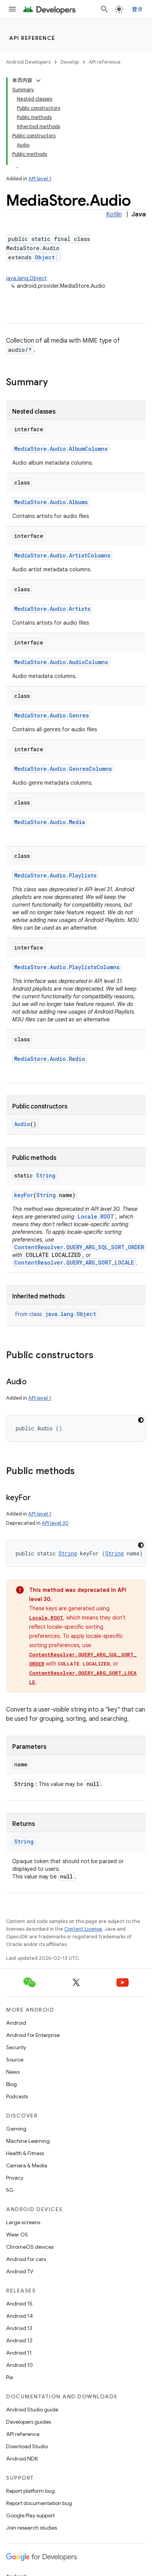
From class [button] (56, 1314)
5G (10, 2190)
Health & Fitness (25, 2153)
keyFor (23, 1195)
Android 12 (19, 2340)
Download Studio (27, 2446)
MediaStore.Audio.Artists (52, 608)
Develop (69, 62)
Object (45, 257)
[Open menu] (12, 9)
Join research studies (31, 2527)
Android (16, 2022)
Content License (83, 1929)
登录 (137, 9)
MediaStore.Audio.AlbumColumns (61, 448)
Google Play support (30, 2515)
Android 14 (19, 2315)
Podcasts (17, 2096)
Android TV (19, 2271)
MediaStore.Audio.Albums (51, 502)
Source (14, 2059)
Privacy (14, 2177)
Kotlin (114, 214)
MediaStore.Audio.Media (49, 822)
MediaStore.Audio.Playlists (55, 875)
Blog (11, 2084)
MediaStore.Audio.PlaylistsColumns (66, 967)
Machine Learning (28, 2140)
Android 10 (19, 2365)
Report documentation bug (39, 2503)
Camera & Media (26, 2165)
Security (16, 2047)
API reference (32, 38)
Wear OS (17, 2234)
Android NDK (22, 2458)
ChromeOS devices (30, 2246)
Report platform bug (30, 2490)
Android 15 (19, 2303)
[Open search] (104, 9)
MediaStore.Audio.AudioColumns (61, 662)
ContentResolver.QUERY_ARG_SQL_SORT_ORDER (79, 1247)
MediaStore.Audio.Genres (51, 715)
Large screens (23, 2222)
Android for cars (26, 2259)
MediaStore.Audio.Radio (49, 1058)
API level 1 (39, 178)
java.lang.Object (26, 278)
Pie (9, 2377)
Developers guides (28, 2421)
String (46, 1175)
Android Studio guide (32, 2409)
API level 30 (55, 1523)
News (13, 2071)
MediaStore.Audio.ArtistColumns (62, 555)
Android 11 (19, 2352)
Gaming (16, 2128)
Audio (22, 1124)
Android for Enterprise (33, 2035)
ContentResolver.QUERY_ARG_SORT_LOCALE (74, 1262)
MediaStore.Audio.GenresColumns (63, 768)
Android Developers (28, 62)
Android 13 (19, 2328)
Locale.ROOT (96, 1216)
